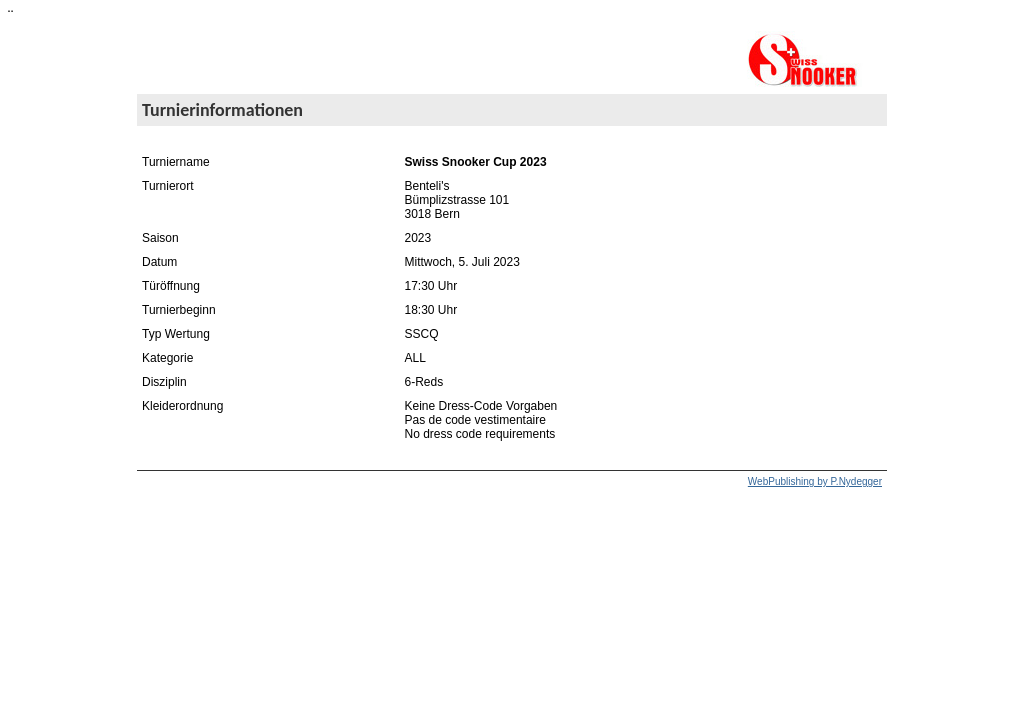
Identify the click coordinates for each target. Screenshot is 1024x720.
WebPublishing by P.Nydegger (815, 481)
